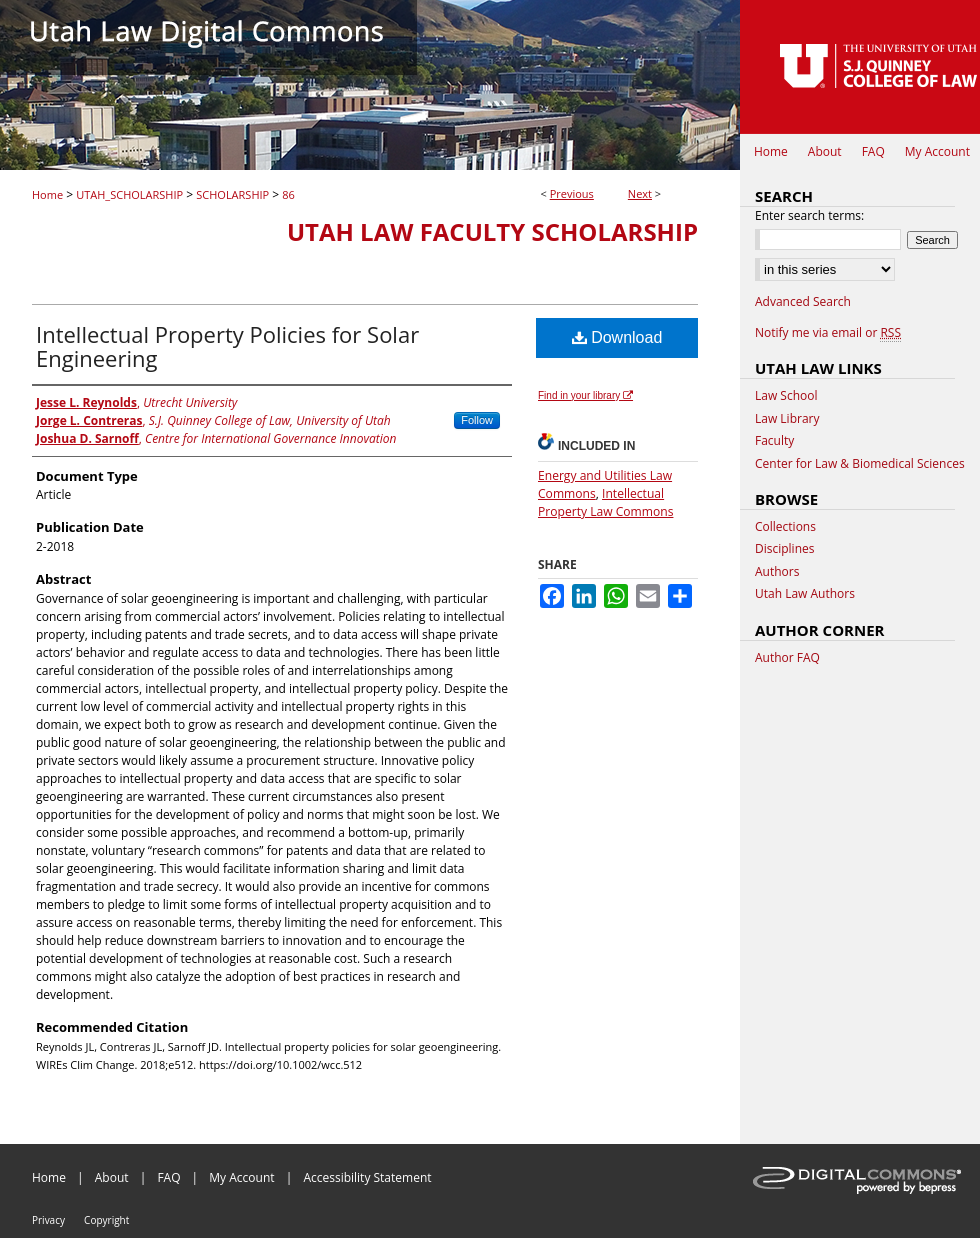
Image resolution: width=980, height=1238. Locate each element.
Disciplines (784, 549)
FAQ (168, 1177)
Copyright (106, 1220)
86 (288, 194)
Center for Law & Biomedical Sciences (860, 464)
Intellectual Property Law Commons (605, 502)
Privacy (48, 1220)
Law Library (787, 419)
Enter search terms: (809, 215)
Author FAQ (787, 658)
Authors (777, 572)
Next (640, 193)
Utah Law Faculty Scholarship (492, 231)
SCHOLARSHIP (232, 194)
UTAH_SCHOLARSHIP (129, 194)
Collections (785, 527)
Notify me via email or (828, 333)
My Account (241, 1177)
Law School (786, 396)
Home (47, 194)
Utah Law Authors (805, 594)
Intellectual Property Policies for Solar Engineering (227, 346)
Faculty (774, 441)
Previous (572, 193)
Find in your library (585, 395)
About (112, 1177)
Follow (477, 420)
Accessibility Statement (367, 1177)
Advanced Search (803, 301)
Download (617, 337)
